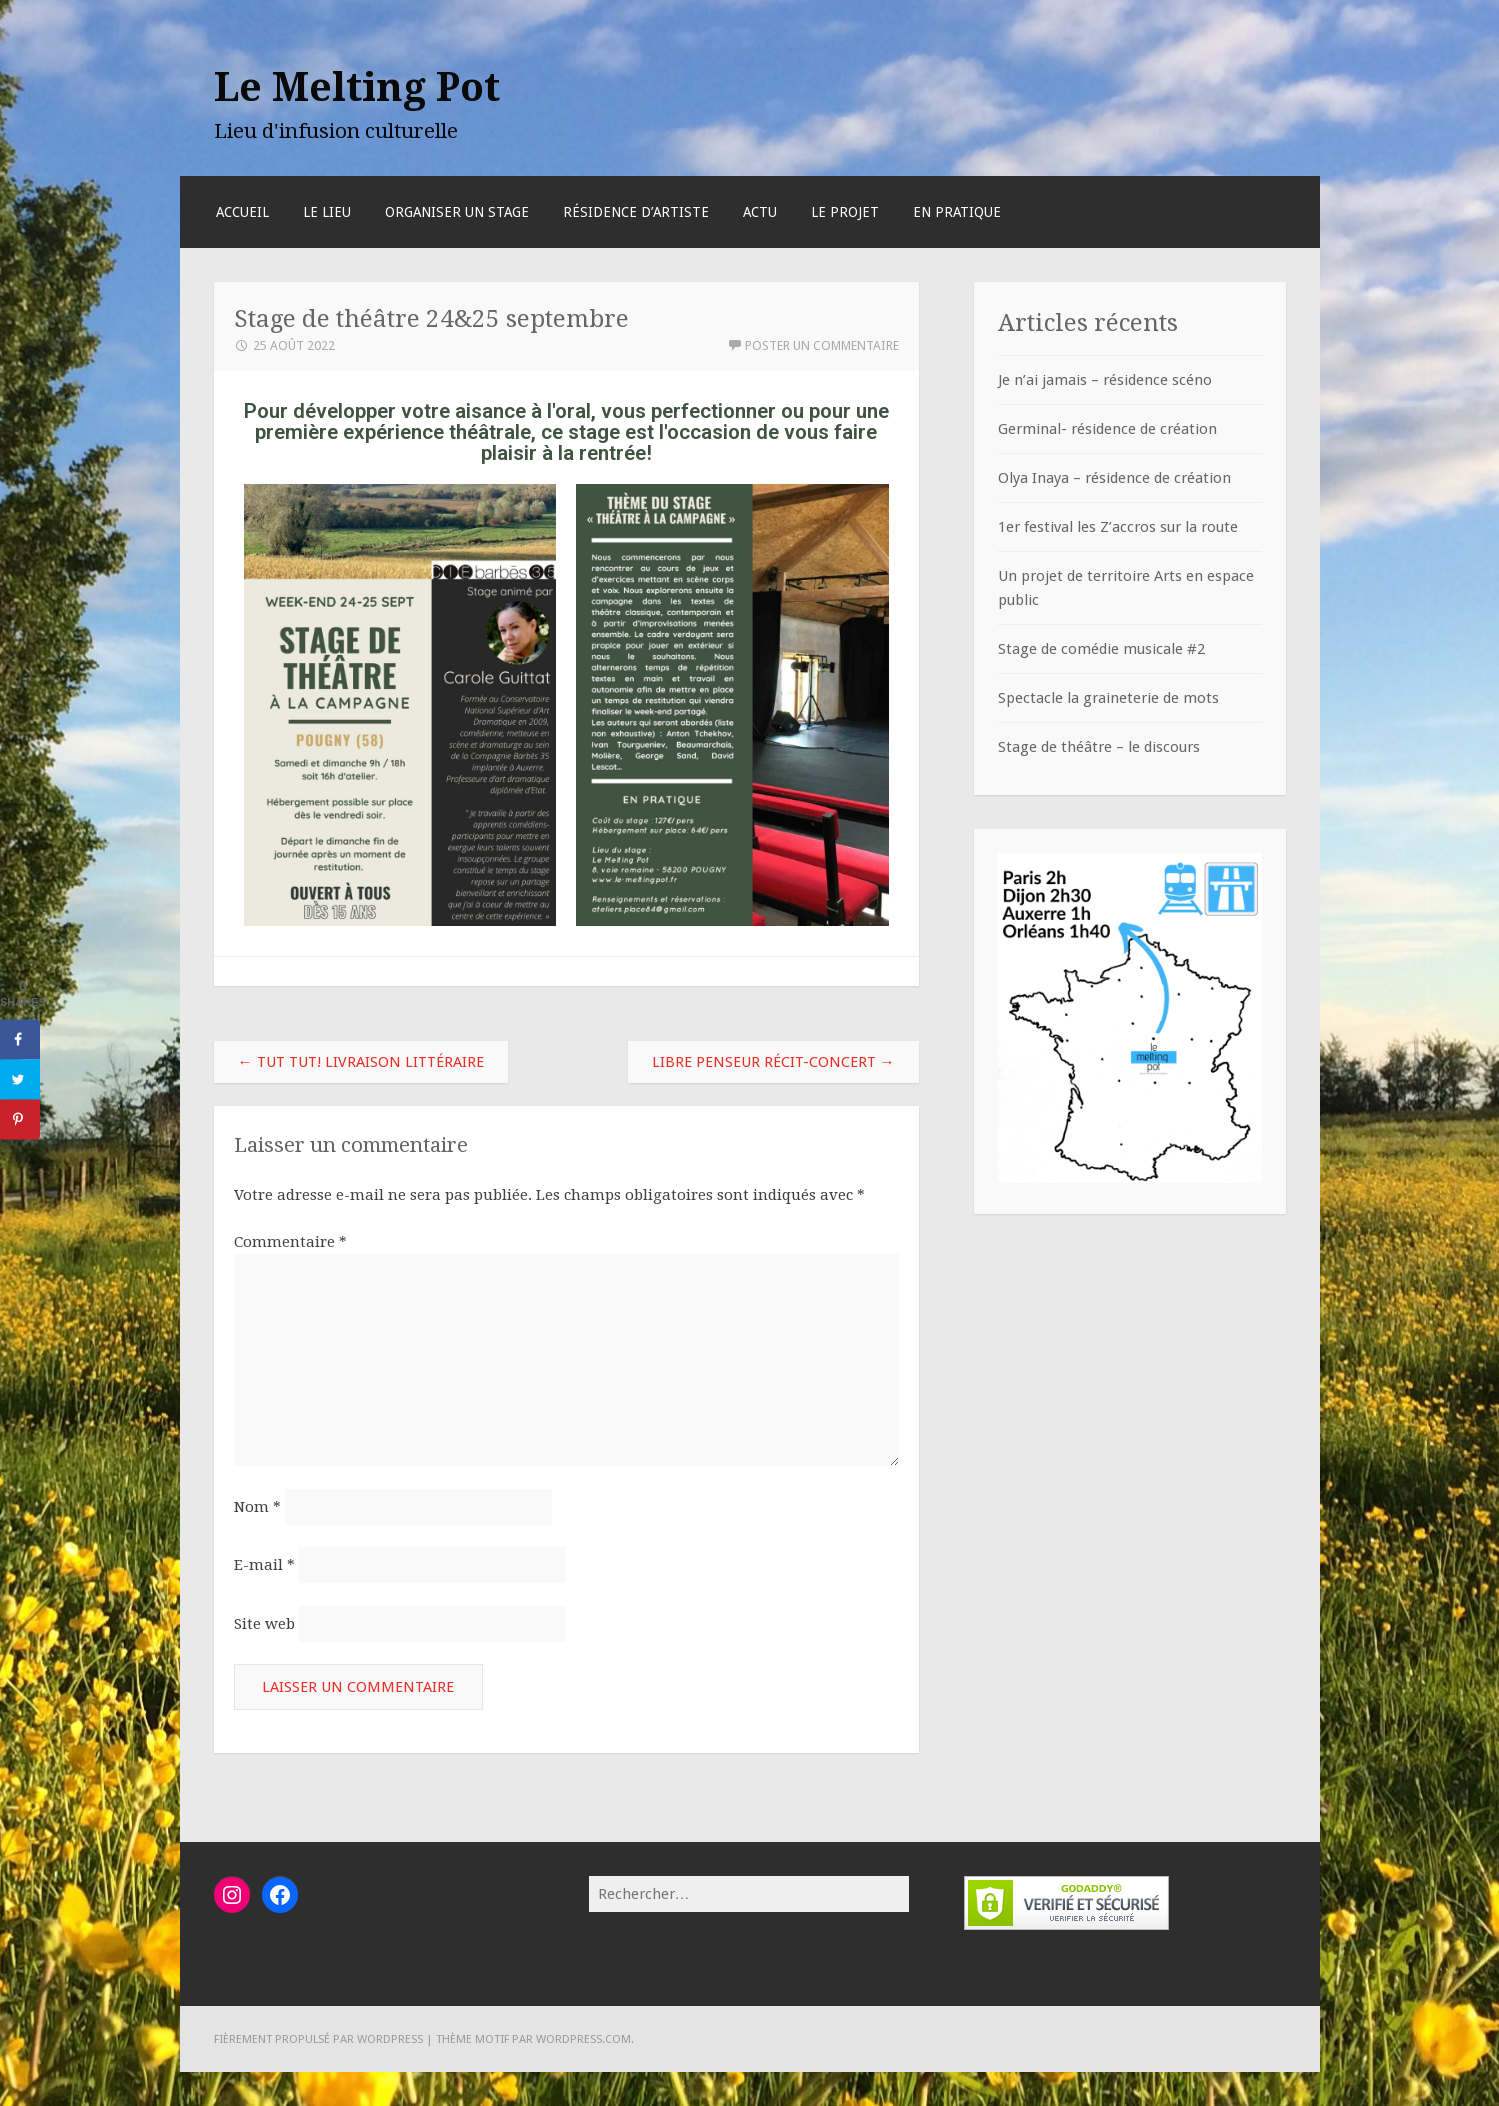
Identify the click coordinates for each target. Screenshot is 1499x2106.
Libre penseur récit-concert (773, 1062)
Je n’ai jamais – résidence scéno (1105, 380)
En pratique (957, 212)
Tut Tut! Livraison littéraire (361, 1062)
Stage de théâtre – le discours (1099, 747)
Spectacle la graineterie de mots (1108, 698)
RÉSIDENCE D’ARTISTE (636, 212)
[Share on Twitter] (20, 1079)
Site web (264, 1624)
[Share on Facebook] (20, 1039)
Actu (760, 212)
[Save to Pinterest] (20, 1119)
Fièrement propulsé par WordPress (318, 2039)
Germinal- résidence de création (1107, 429)
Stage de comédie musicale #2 (1101, 649)
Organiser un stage (457, 212)
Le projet (845, 212)
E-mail (264, 1565)
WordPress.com (583, 2039)
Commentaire (290, 1242)
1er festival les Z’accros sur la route (1118, 527)
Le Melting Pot (357, 87)
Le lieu (327, 212)
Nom (257, 1507)
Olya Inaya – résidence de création (1114, 478)
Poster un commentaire (822, 345)
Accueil (242, 212)
